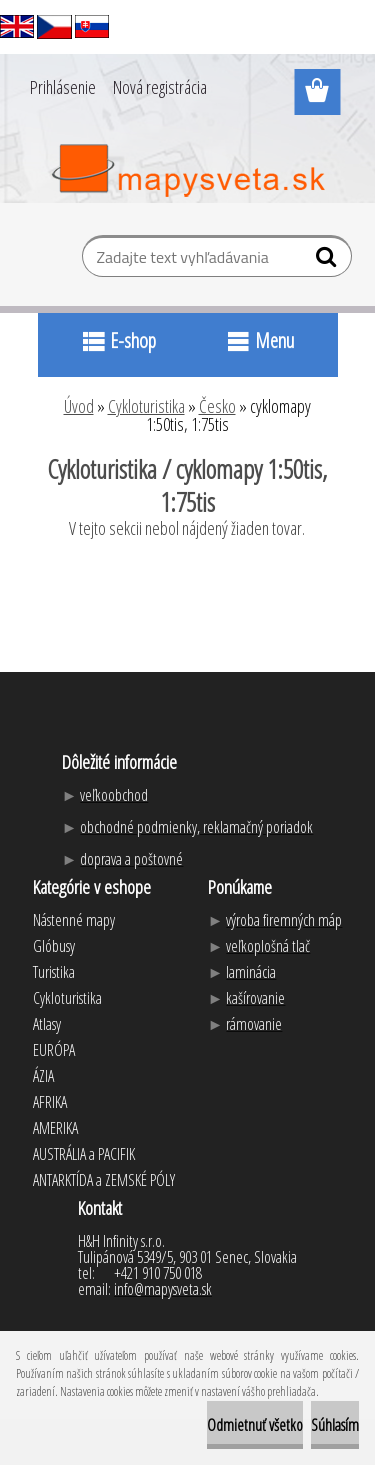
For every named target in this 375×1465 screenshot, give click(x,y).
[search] (328, 261)
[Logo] (187, 171)
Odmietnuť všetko (255, 1425)
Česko (217, 406)
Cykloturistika (146, 406)
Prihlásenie (63, 87)
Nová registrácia (160, 87)
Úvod (79, 406)
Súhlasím (335, 1425)
